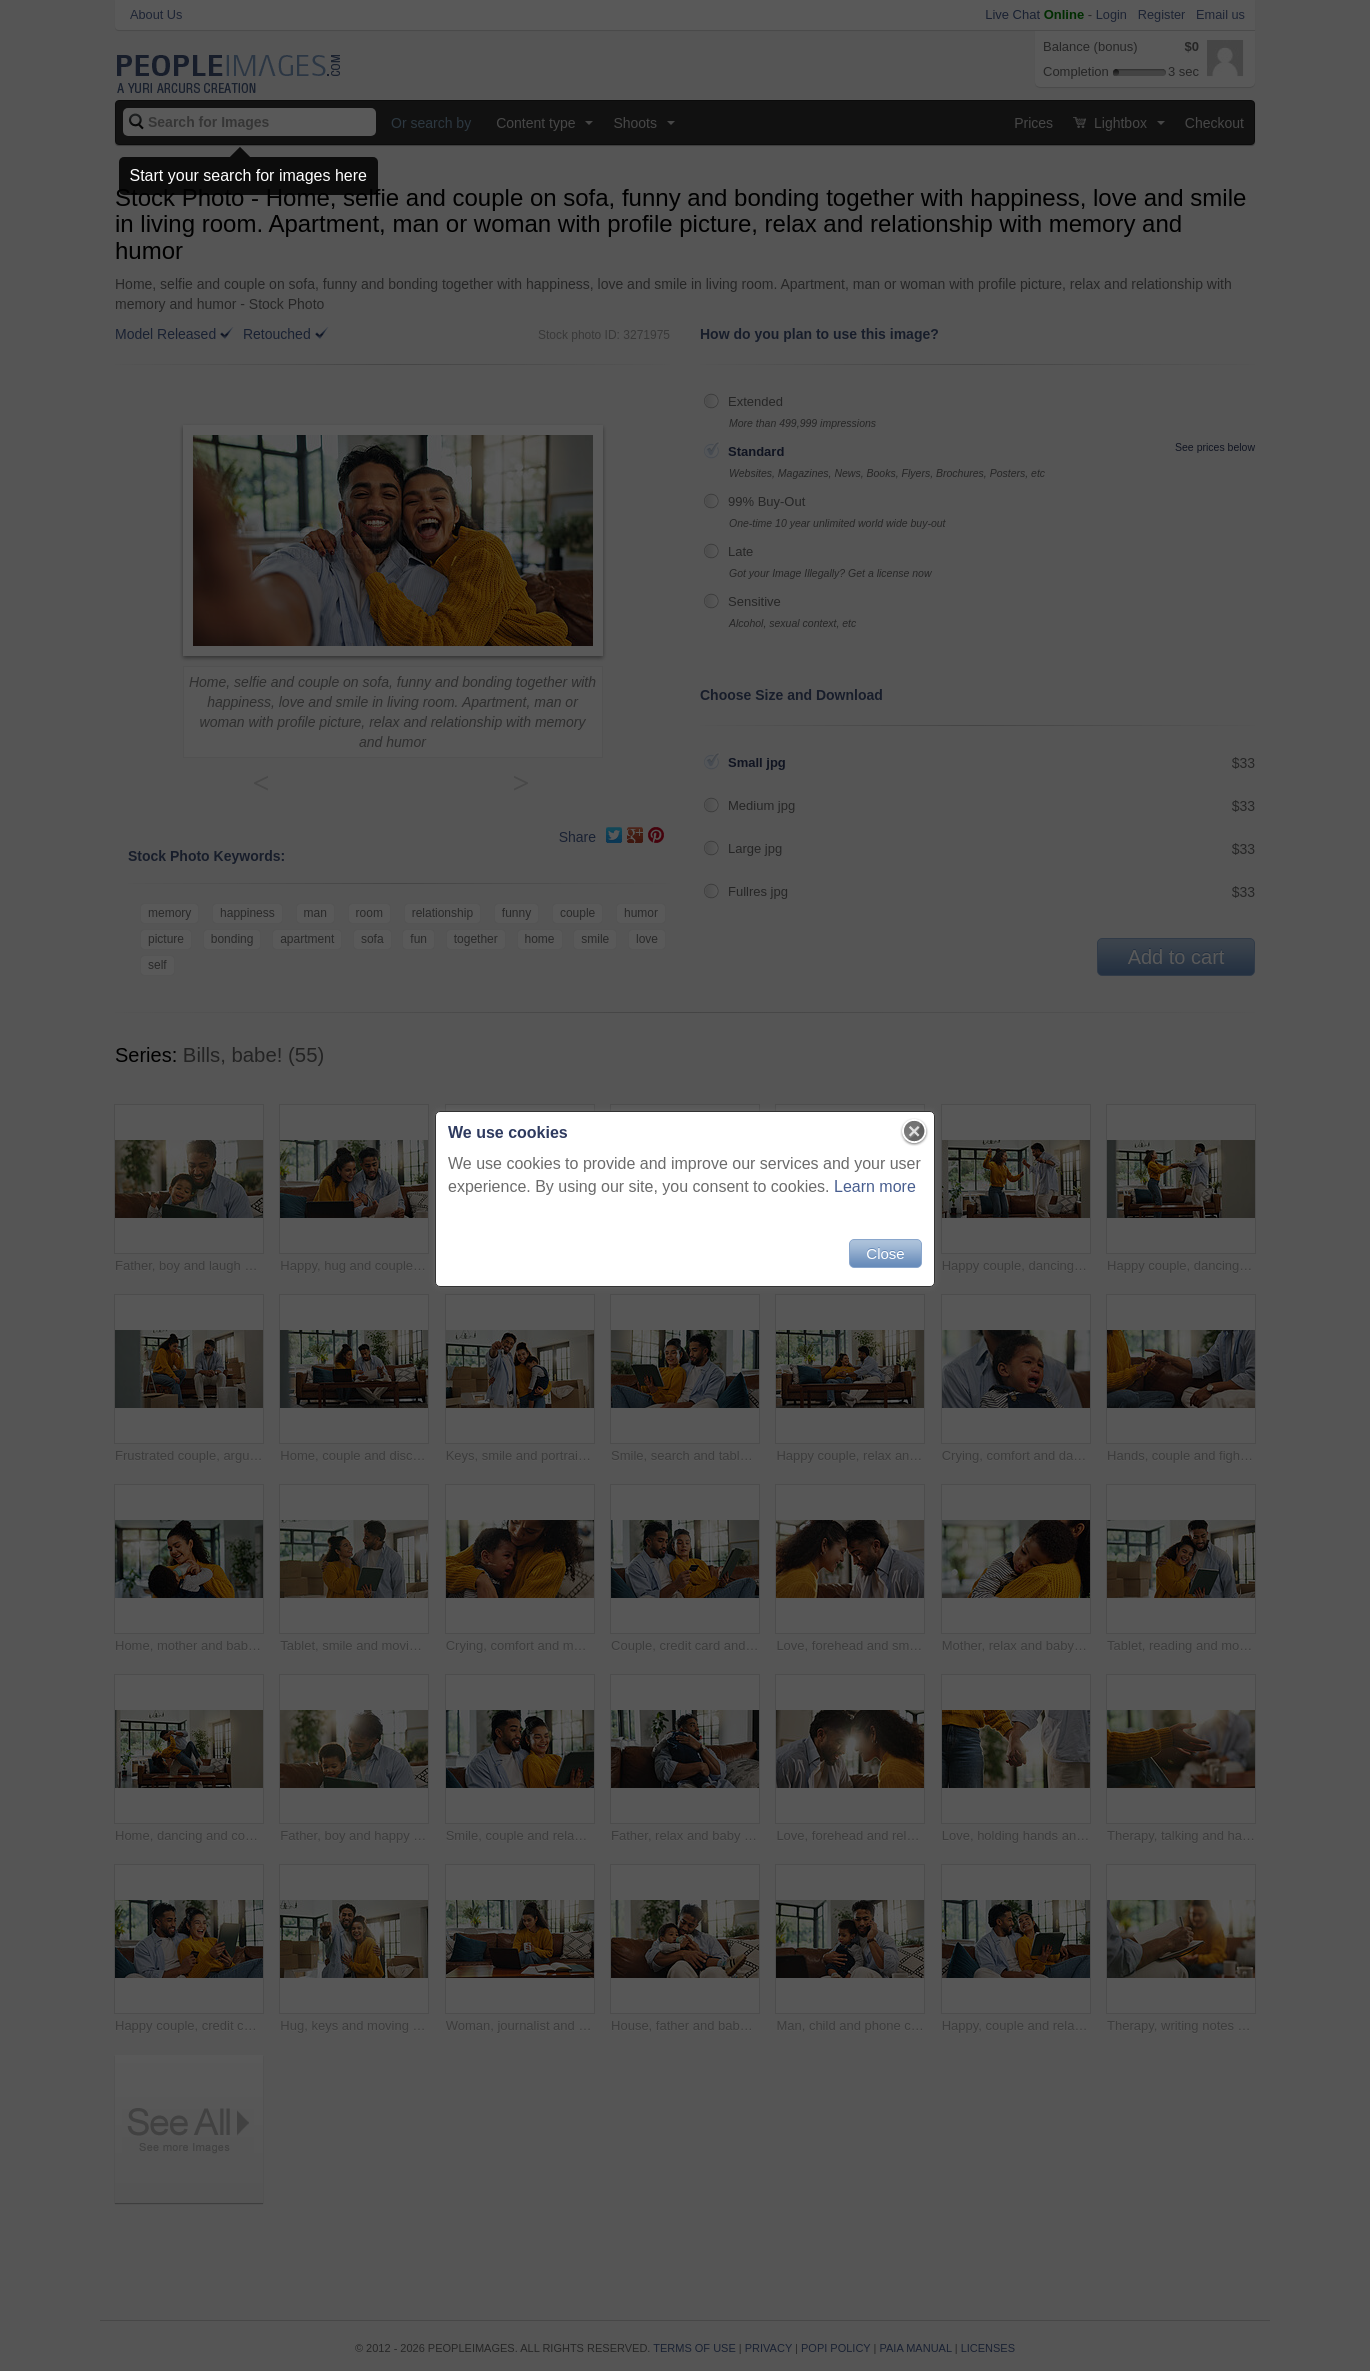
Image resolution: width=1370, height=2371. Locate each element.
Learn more (875, 1186)
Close (885, 1253)
